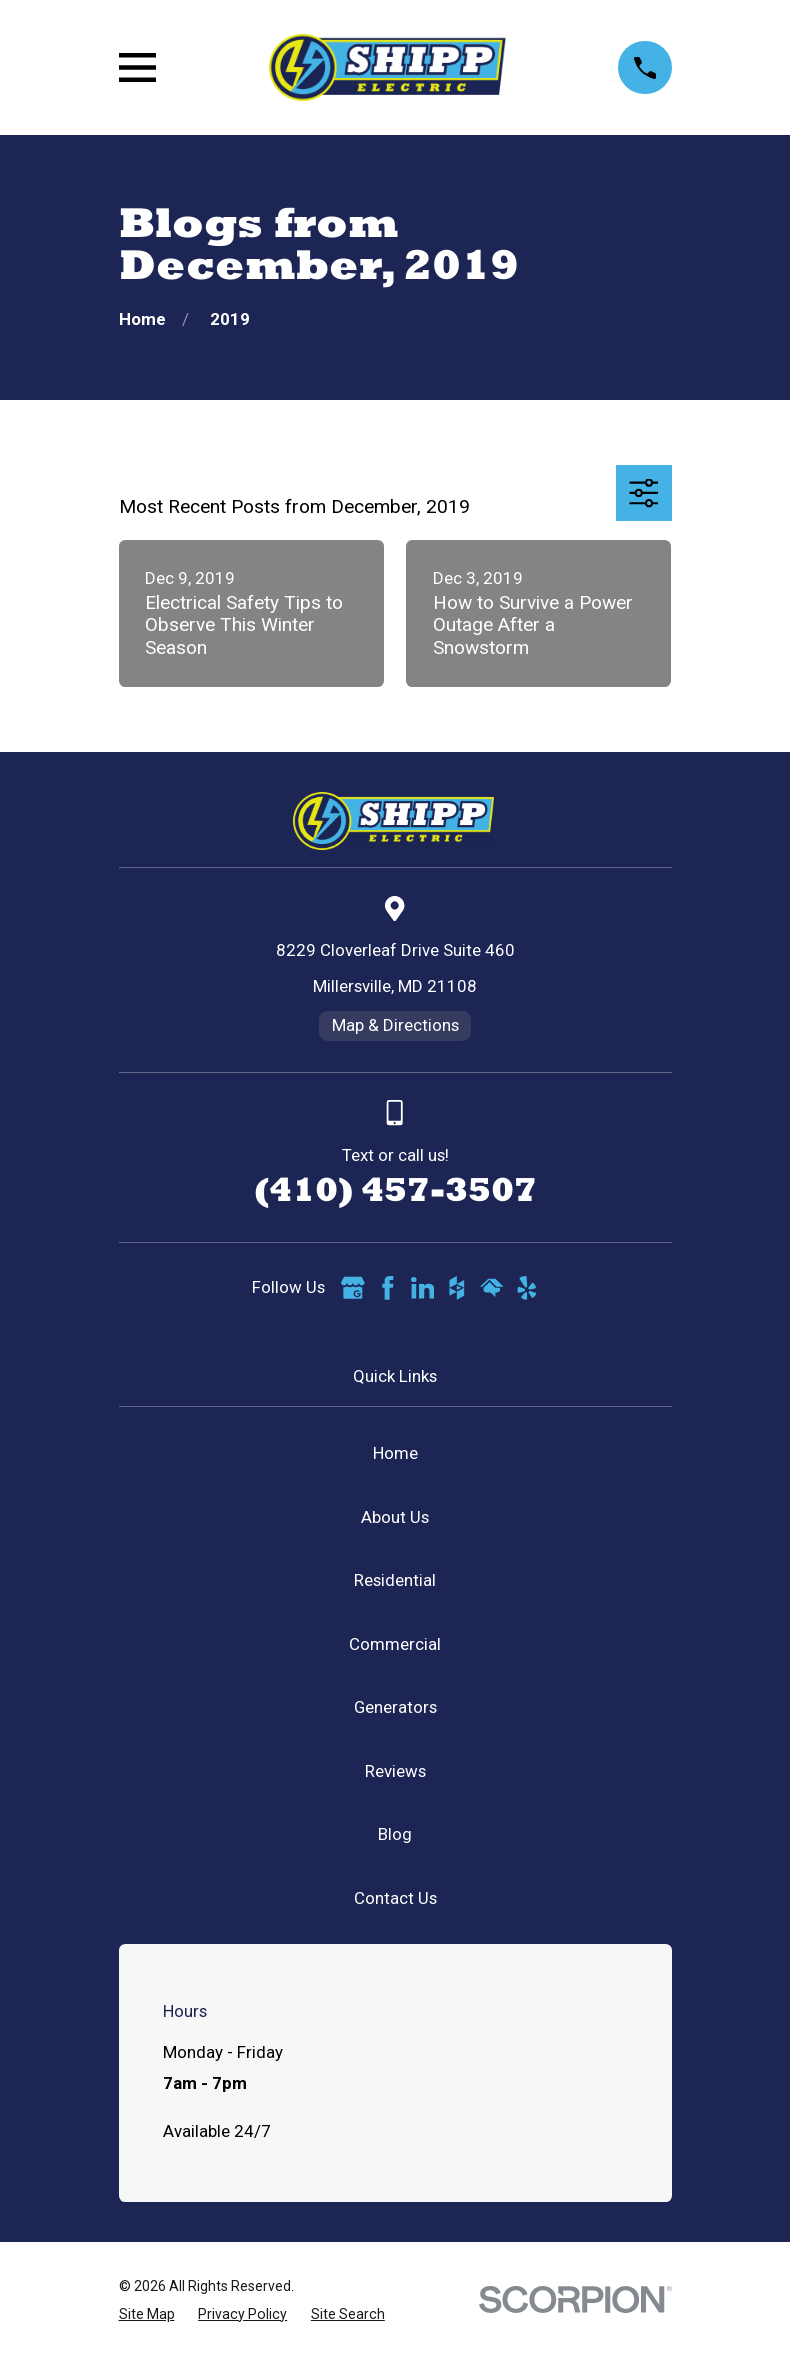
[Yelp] (527, 1288)
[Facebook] (388, 1288)
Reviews (395, 1771)
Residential (395, 1580)
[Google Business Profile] (353, 1288)
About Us (395, 1517)
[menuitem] (147, 2314)
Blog (395, 1834)
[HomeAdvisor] (492, 1288)
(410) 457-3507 (395, 1189)
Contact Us (395, 1898)
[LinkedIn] (423, 1288)
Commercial (395, 1644)
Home (395, 1453)
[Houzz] (457, 1288)
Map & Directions (395, 1025)
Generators (395, 1707)
